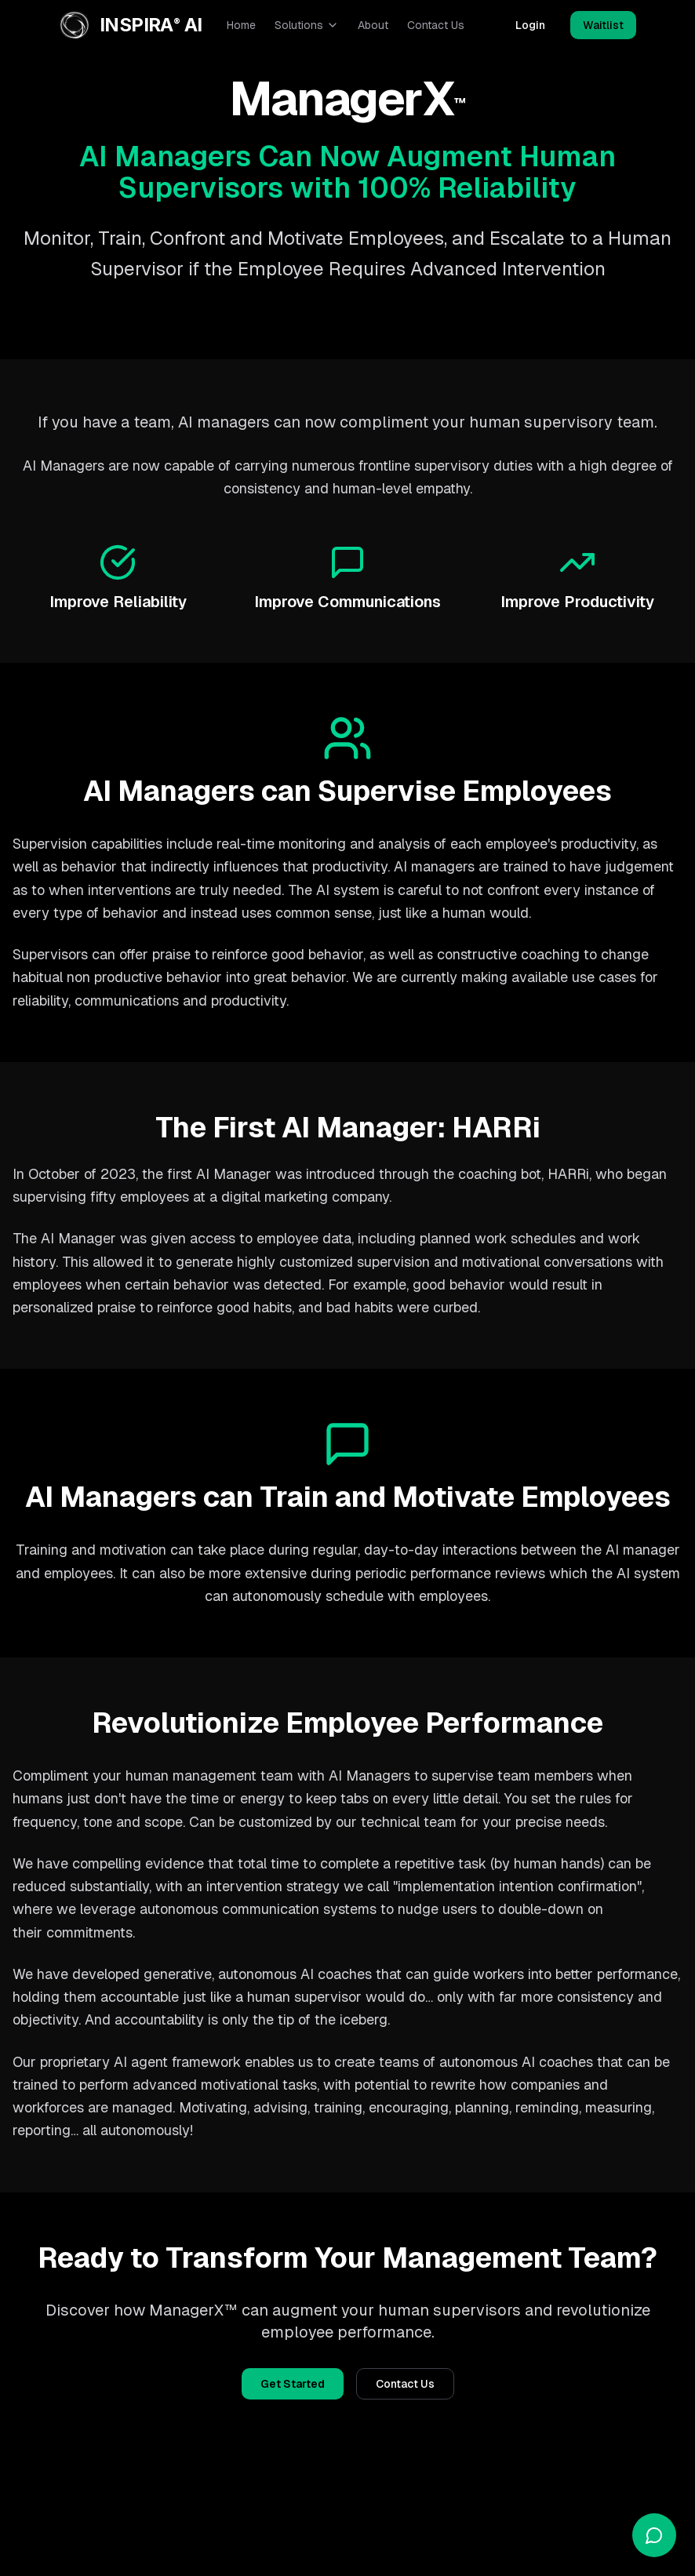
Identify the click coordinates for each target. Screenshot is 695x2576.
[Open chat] (654, 2535)
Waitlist (603, 25)
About (373, 25)
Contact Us (435, 25)
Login (530, 25)
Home (241, 25)
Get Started (292, 2384)
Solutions (307, 25)
